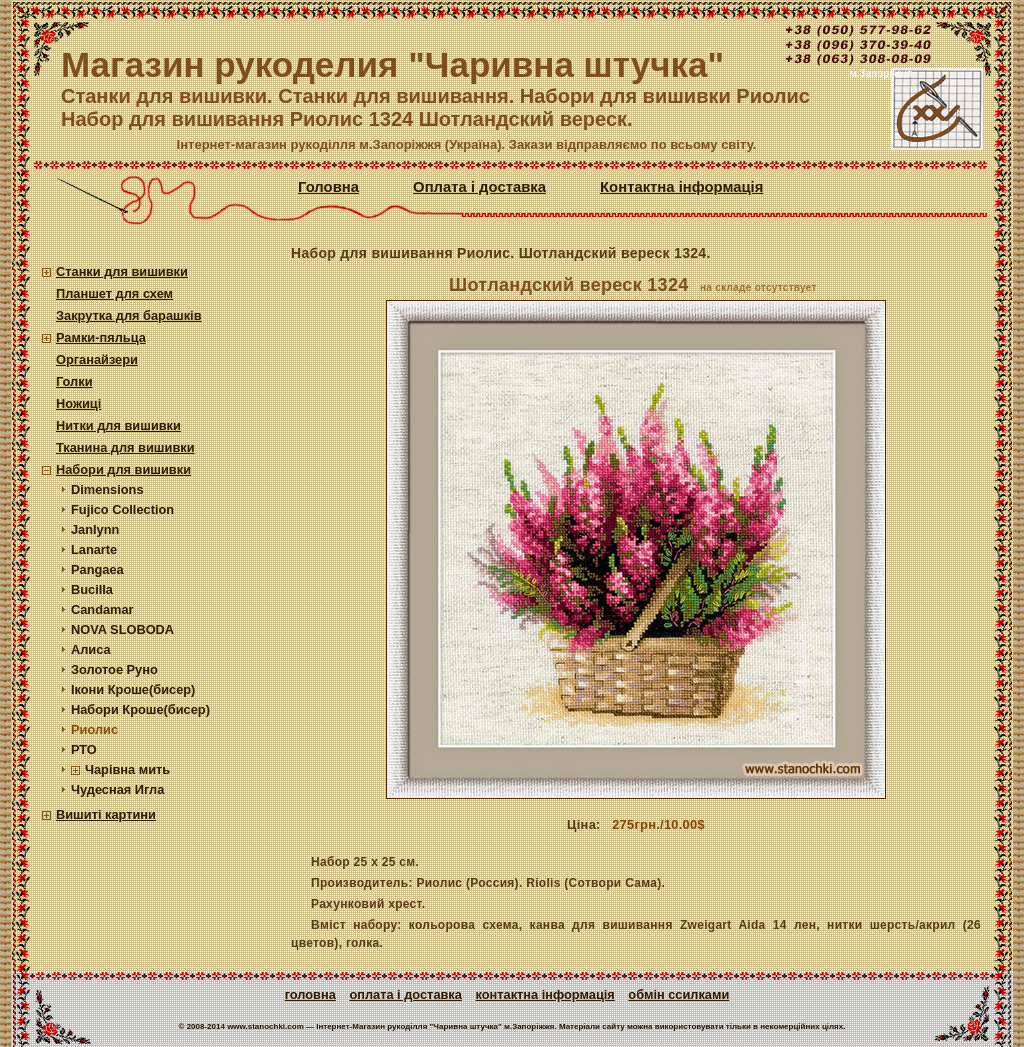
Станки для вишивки (122, 271)
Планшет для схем (114, 293)
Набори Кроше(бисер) (140, 709)
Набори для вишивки (123, 469)
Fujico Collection (122, 509)
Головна (328, 187)
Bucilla (92, 589)
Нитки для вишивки (118, 425)
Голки (74, 381)
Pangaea (97, 569)
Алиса (91, 649)
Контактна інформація (681, 187)
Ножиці (78, 403)
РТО (84, 749)
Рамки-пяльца (101, 337)
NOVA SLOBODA (122, 629)
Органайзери (97, 359)
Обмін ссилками (678, 994)
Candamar (102, 609)
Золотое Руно (114, 669)
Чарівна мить (127, 769)
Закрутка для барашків (129, 315)
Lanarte (94, 549)
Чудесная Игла (117, 789)
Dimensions (107, 489)
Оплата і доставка (479, 187)
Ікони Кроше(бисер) (133, 689)
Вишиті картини (106, 814)
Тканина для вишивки (125, 447)
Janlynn (95, 529)
